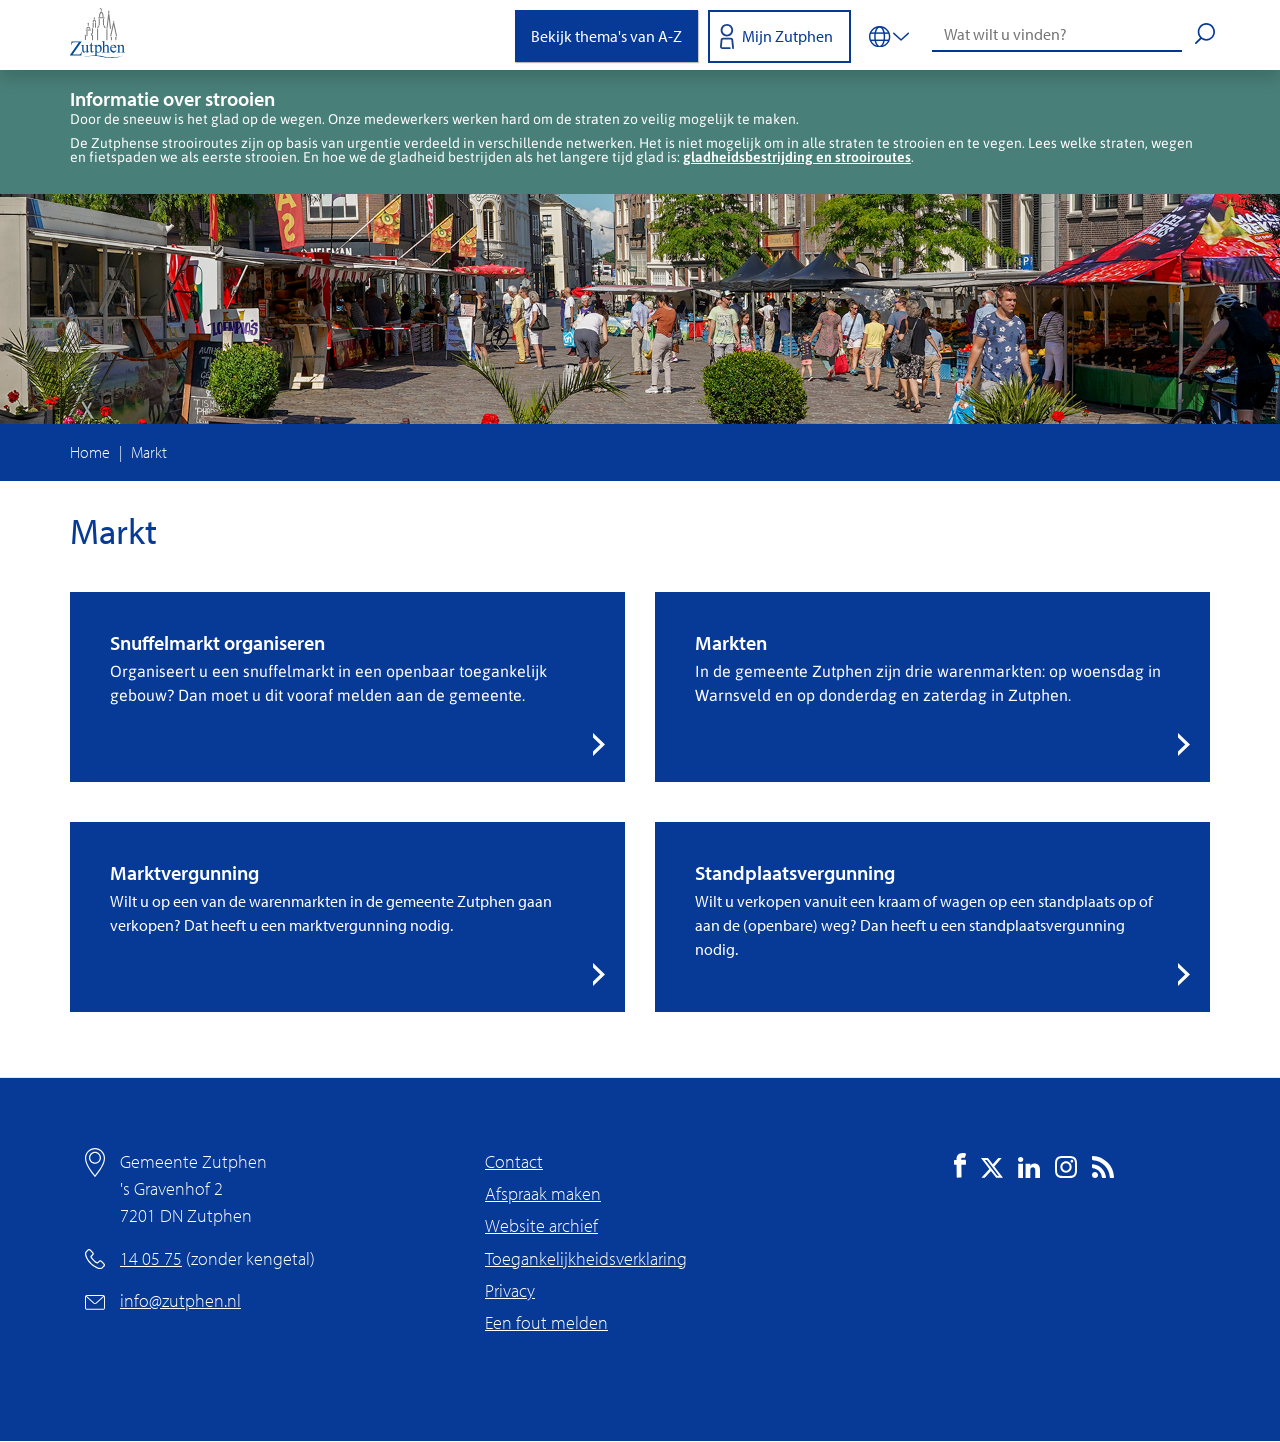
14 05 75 (151, 1258)
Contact (514, 1161)
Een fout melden (546, 1322)
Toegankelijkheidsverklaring (586, 1258)
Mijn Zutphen (787, 36)
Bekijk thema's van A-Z (606, 36)
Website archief (541, 1225)
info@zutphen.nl (180, 1300)
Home (90, 452)
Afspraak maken (543, 1193)
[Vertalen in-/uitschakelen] (889, 35)
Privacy (510, 1290)
